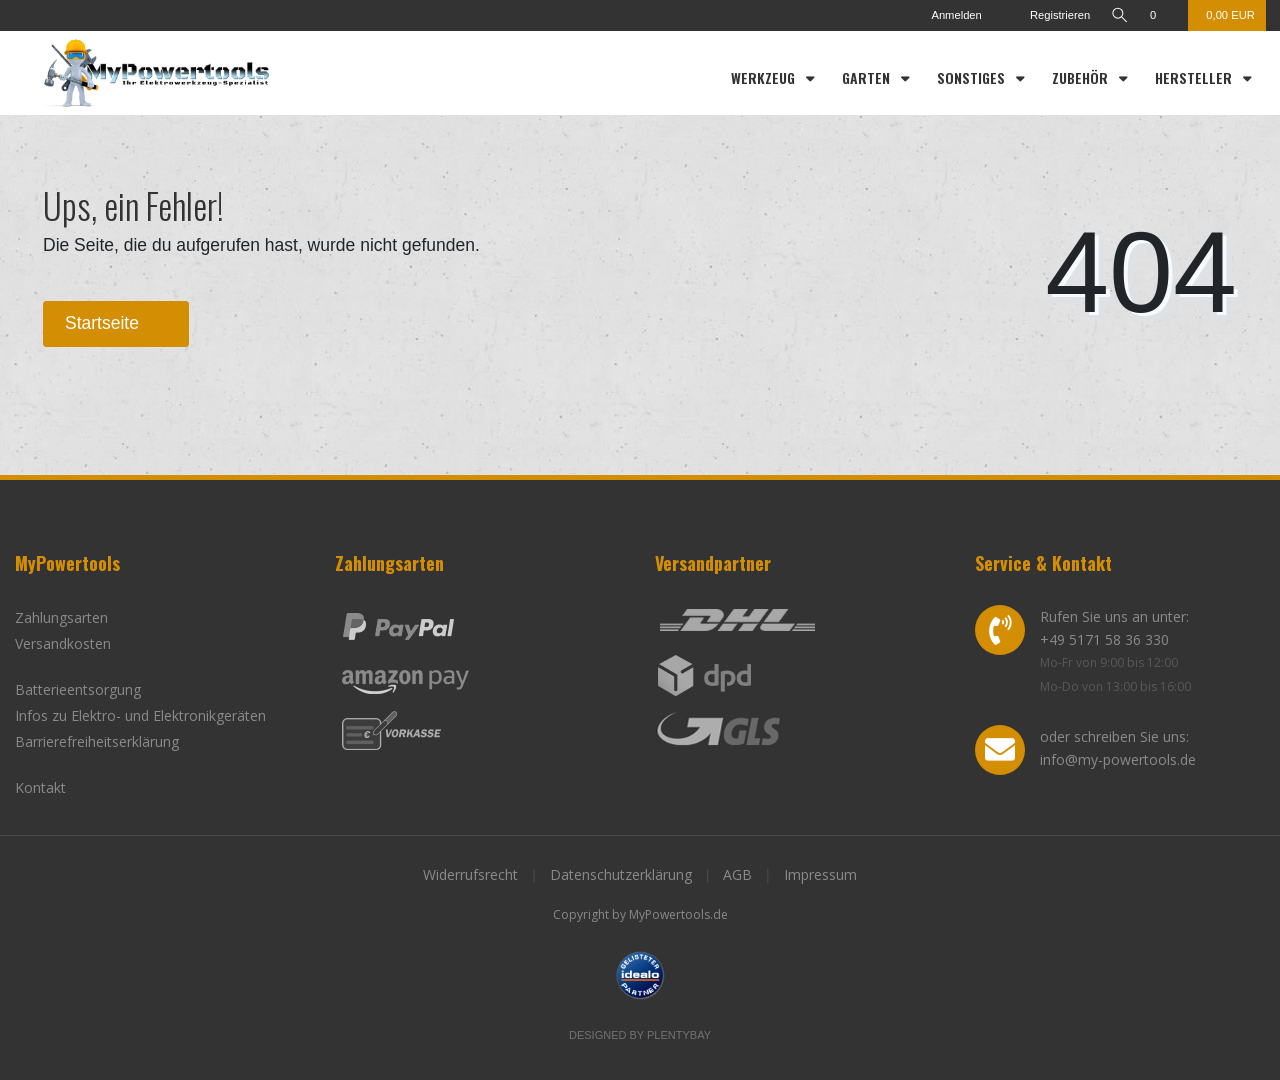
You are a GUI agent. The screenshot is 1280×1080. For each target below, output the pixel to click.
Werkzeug (765, 77)
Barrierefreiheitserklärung (97, 741)
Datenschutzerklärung (621, 874)
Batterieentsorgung (78, 689)
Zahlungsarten (61, 617)
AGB (737, 874)
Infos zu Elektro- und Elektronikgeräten (140, 715)
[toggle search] (1119, 15)
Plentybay (679, 1035)
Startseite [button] (116, 323)
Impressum (820, 874)
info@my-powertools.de (1118, 759)
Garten (868, 77)
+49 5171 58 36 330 (1104, 639)
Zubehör (1082, 77)
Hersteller (1195, 77)
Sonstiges (973, 77)
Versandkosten (63, 643)
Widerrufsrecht (470, 874)
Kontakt (40, 787)
